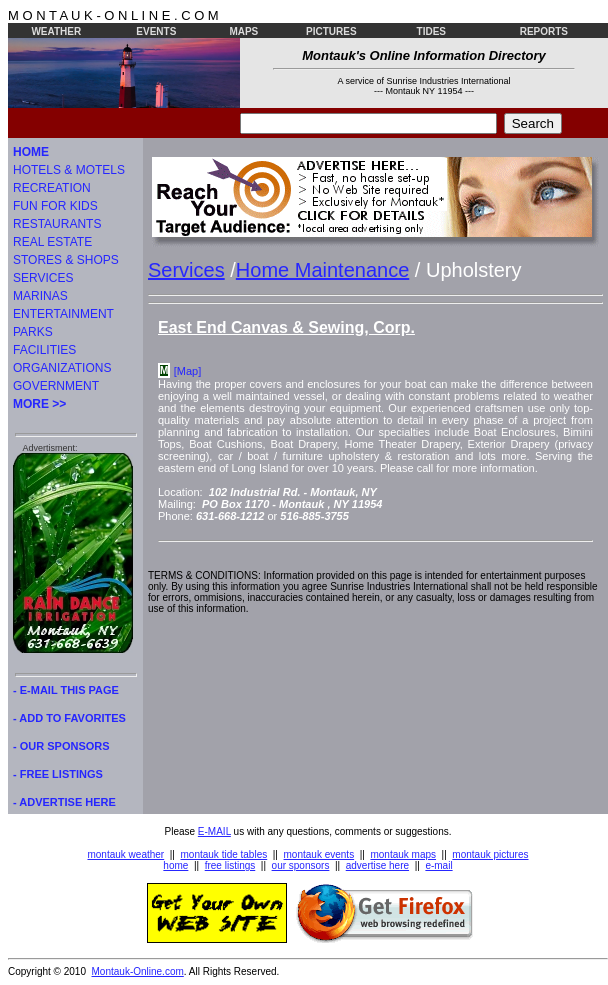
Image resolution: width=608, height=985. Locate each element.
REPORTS (544, 31)
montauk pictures (490, 854)
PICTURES (331, 31)
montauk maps (403, 854)
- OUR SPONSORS (61, 746)
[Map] (188, 371)
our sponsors (301, 865)
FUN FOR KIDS (55, 206)
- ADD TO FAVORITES (69, 718)
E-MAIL (214, 831)
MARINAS (40, 296)
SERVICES (43, 278)
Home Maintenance (322, 270)
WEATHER (56, 31)
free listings (230, 865)
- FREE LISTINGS (58, 774)
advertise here (377, 865)
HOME (31, 152)
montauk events (319, 854)
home (175, 865)
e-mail (438, 865)
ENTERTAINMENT (63, 314)
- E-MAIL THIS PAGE (66, 690)
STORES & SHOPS (66, 260)
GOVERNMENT (56, 386)
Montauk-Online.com (138, 971)
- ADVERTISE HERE (64, 802)
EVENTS (156, 31)
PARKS (33, 332)
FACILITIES (44, 350)
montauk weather (125, 854)
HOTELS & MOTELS (69, 170)
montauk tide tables (224, 854)
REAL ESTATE (52, 242)
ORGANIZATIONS (62, 368)
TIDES (431, 31)
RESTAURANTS (57, 224)
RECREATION (52, 188)
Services (186, 270)
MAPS (243, 31)
